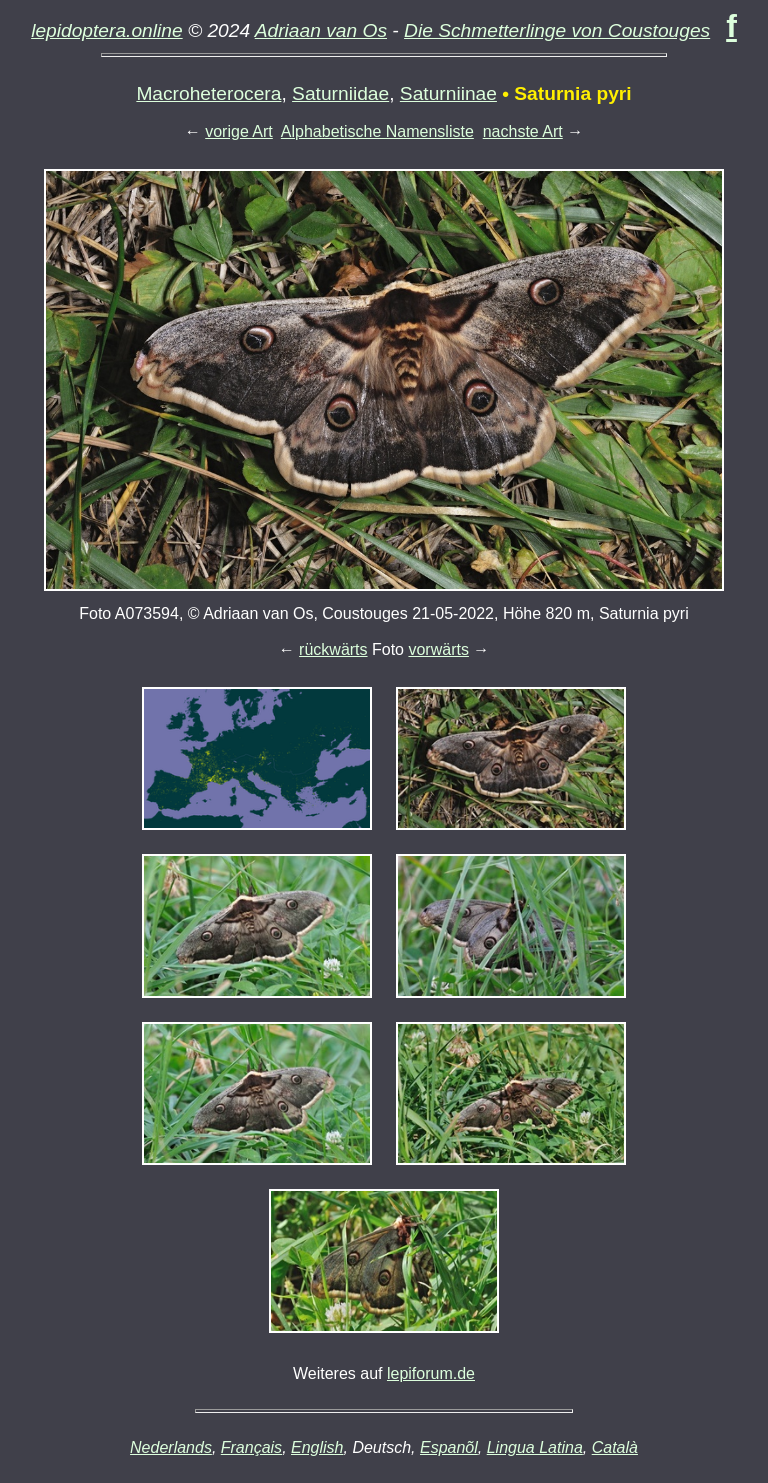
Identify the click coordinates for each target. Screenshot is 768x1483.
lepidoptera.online (107, 30)
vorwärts (438, 649)
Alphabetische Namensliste (377, 131)
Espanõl (449, 1447)
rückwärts (333, 649)
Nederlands (171, 1447)
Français (251, 1447)
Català (615, 1447)
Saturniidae (340, 93)
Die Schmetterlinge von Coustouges (557, 30)
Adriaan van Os (321, 30)
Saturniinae (448, 93)
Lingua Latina (535, 1447)
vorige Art (239, 131)
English (317, 1447)
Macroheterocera (208, 93)
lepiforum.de (431, 1373)
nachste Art (523, 131)
